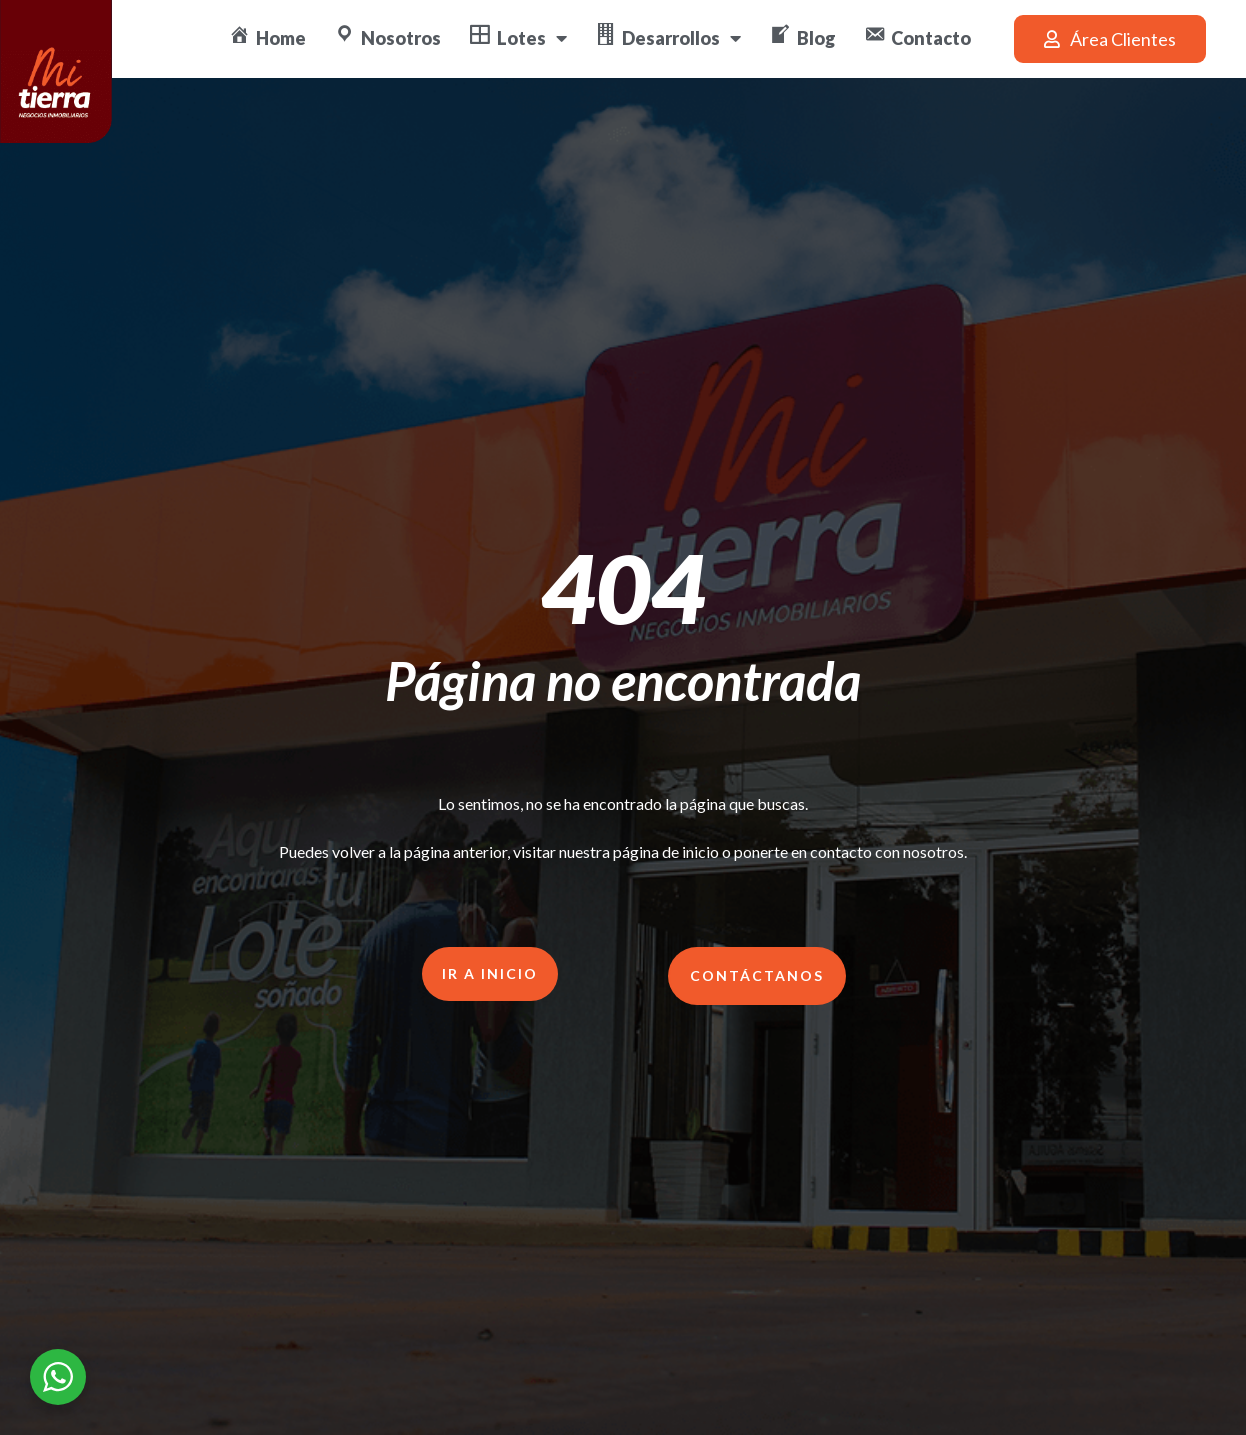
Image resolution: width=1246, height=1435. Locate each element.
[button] (1110, 39)
